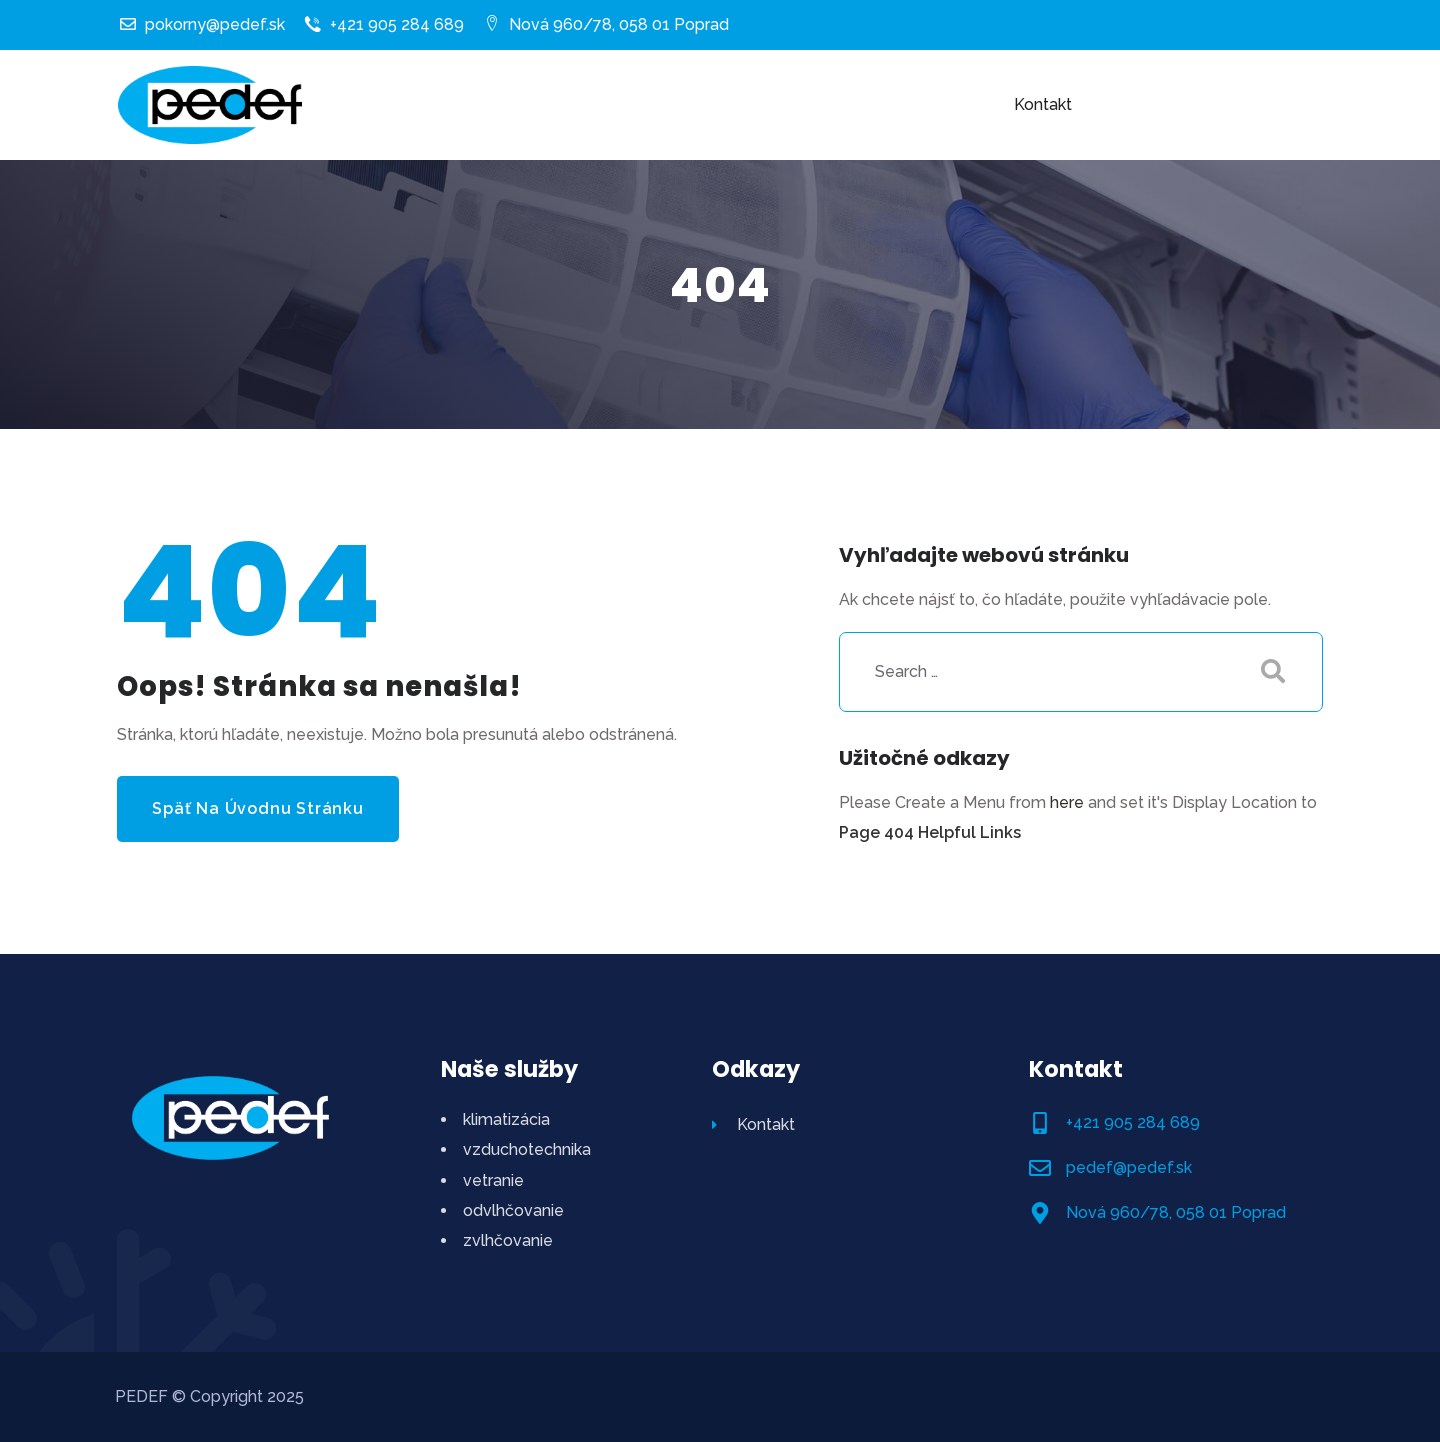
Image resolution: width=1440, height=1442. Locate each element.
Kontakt (753, 1124)
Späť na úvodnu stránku (258, 808)
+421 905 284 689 (384, 24)
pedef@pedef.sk (1129, 1167)
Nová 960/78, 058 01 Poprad (606, 24)
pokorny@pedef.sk (202, 24)
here (1067, 802)
